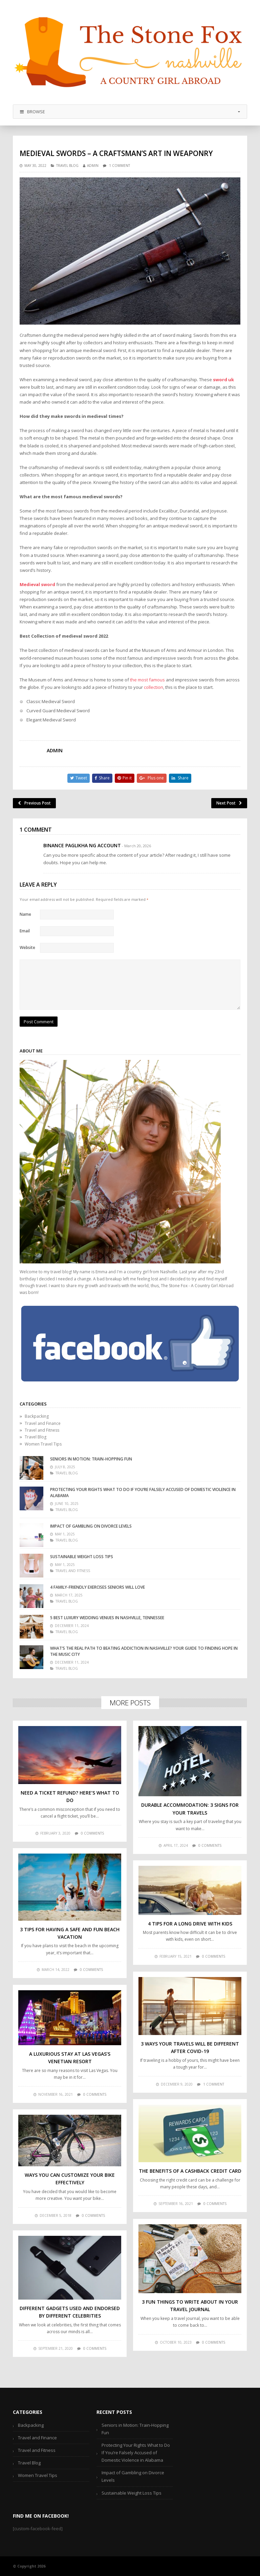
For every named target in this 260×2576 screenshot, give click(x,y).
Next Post (229, 803)
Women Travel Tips (43, 1444)
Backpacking (37, 1416)
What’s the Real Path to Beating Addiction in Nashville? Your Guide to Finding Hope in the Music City (144, 1651)
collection (153, 687)
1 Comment (119, 165)
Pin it (124, 778)
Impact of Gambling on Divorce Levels (91, 1526)
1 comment (213, 2084)
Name (25, 914)
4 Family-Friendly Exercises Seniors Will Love (97, 1587)
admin (93, 165)
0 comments (92, 1833)
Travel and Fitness (42, 1430)
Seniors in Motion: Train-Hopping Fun (91, 1459)
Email (25, 931)
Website (27, 947)
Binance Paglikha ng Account (82, 845)
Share (102, 778)
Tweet (78, 778)
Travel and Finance (43, 1423)
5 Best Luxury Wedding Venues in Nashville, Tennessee (107, 1618)
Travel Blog (67, 165)
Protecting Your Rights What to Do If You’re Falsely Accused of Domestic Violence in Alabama (143, 1492)
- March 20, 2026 (136, 845)
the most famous (147, 680)
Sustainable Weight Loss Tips (81, 1557)
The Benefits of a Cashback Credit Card (190, 2171)
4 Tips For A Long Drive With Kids (190, 1923)
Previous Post (34, 803)
